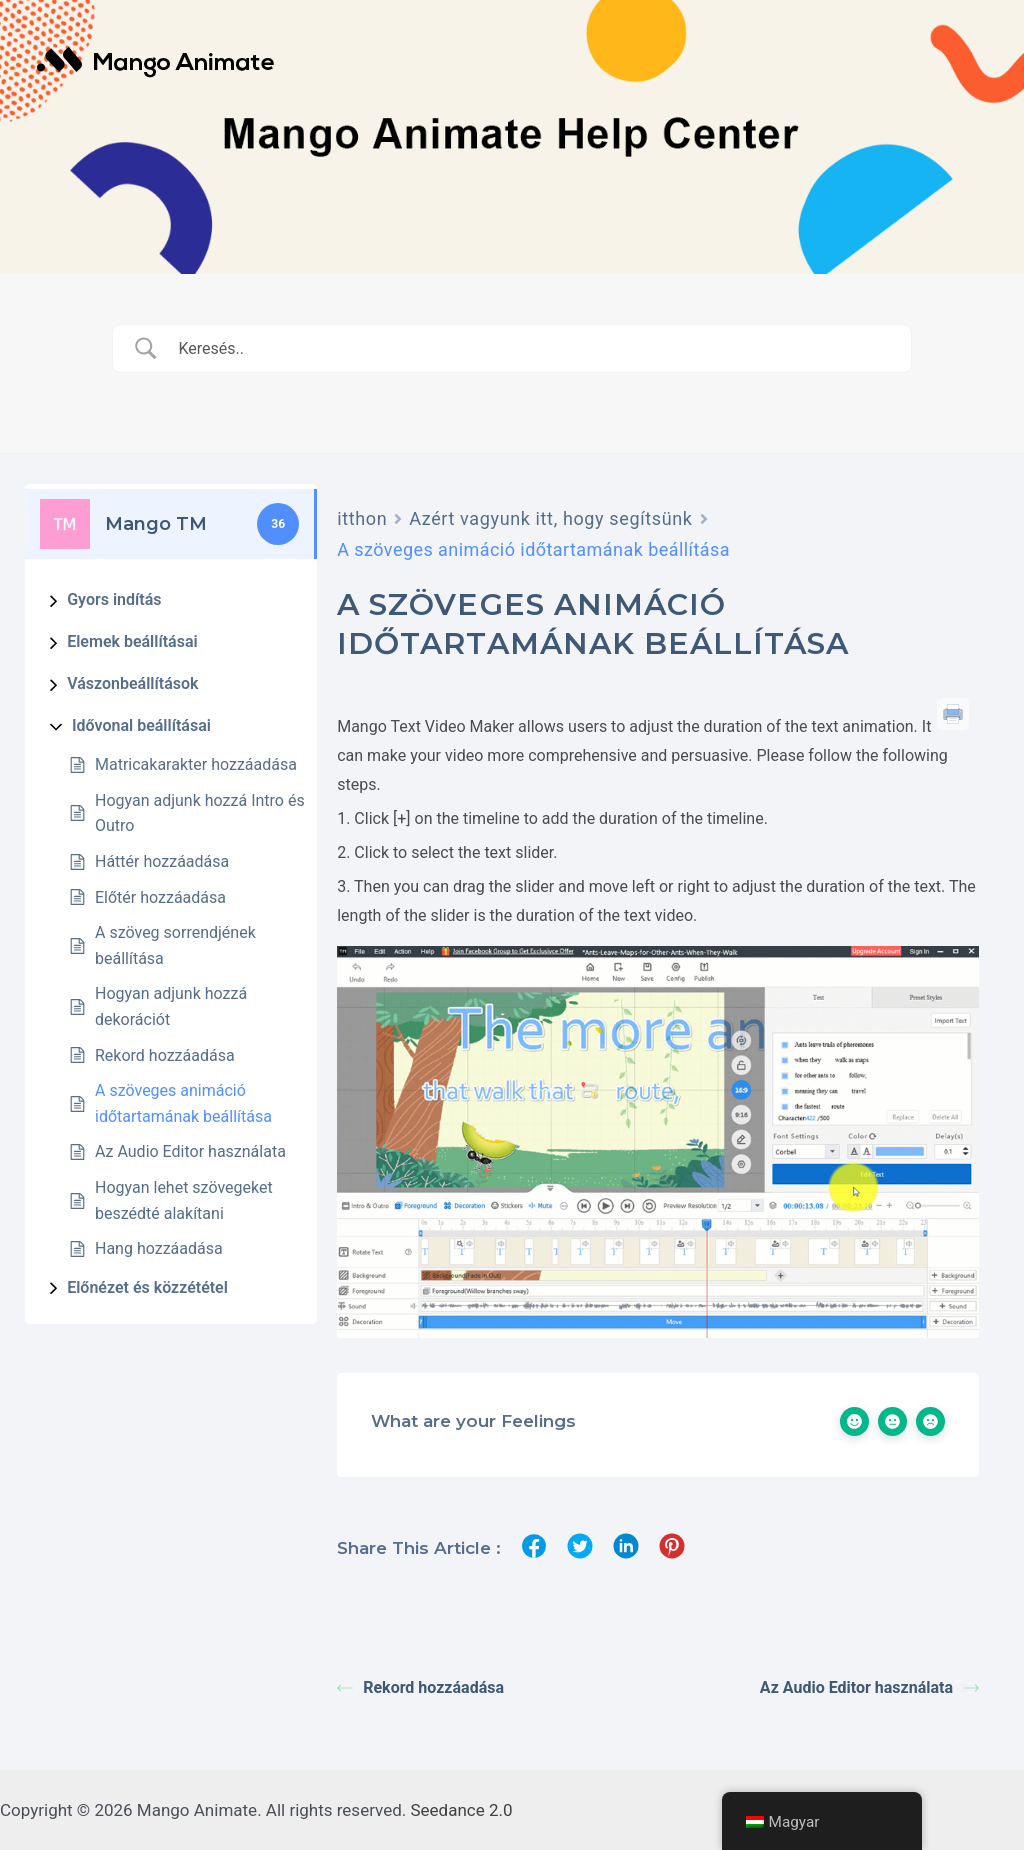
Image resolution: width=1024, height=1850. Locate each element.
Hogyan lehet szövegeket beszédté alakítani (184, 1200)
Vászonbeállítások (132, 683)
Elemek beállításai (132, 641)
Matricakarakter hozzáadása (196, 764)
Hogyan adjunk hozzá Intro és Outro (200, 813)
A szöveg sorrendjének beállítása (175, 945)
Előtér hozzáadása (160, 897)
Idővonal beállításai (141, 725)
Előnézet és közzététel (147, 1287)
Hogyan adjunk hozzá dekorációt (171, 1006)
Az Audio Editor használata (190, 1151)
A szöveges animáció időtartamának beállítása (183, 1103)
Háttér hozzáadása (162, 861)
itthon (362, 518)
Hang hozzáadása (159, 1248)
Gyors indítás (114, 599)
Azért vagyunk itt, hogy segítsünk (550, 518)
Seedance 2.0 (462, 1810)
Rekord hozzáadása (165, 1055)
